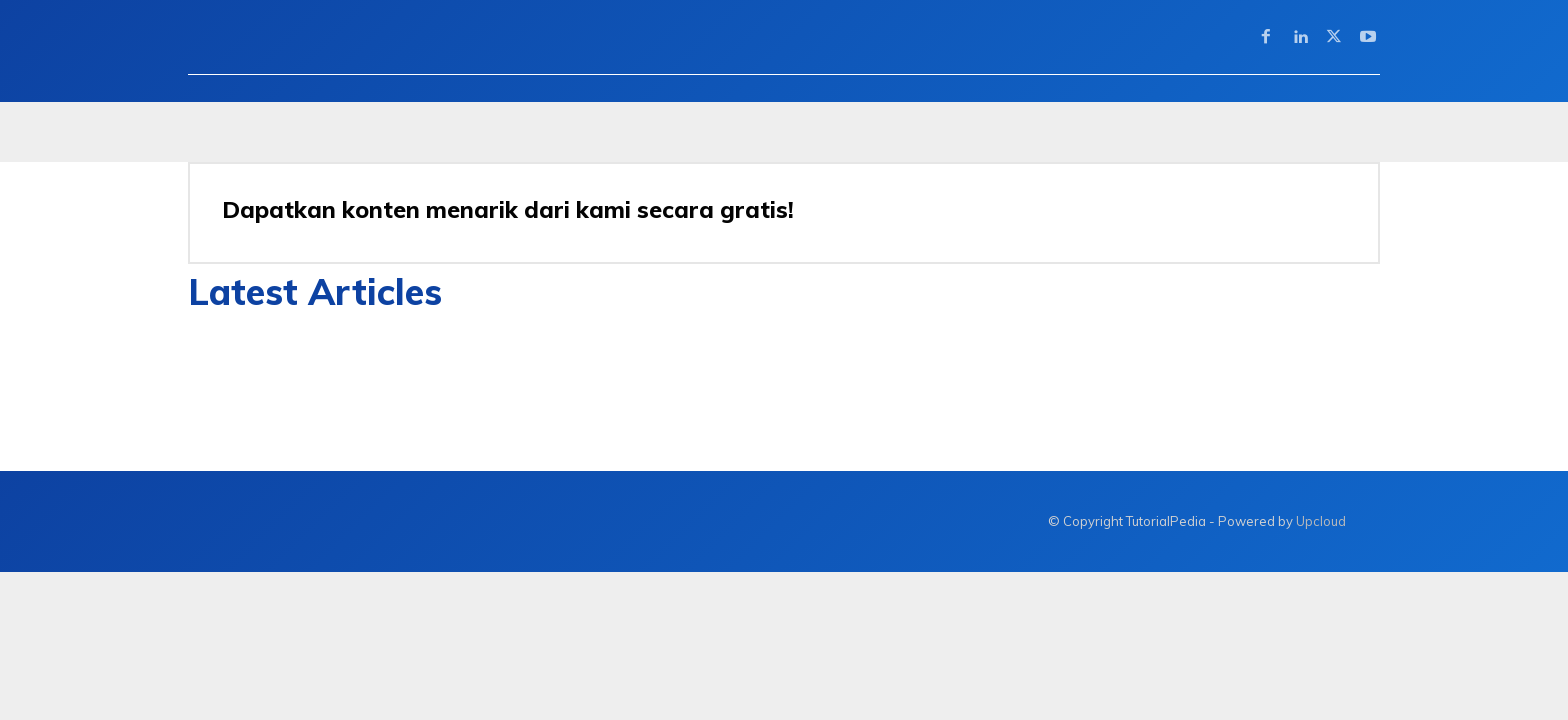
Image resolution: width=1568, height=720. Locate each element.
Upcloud (1321, 521)
